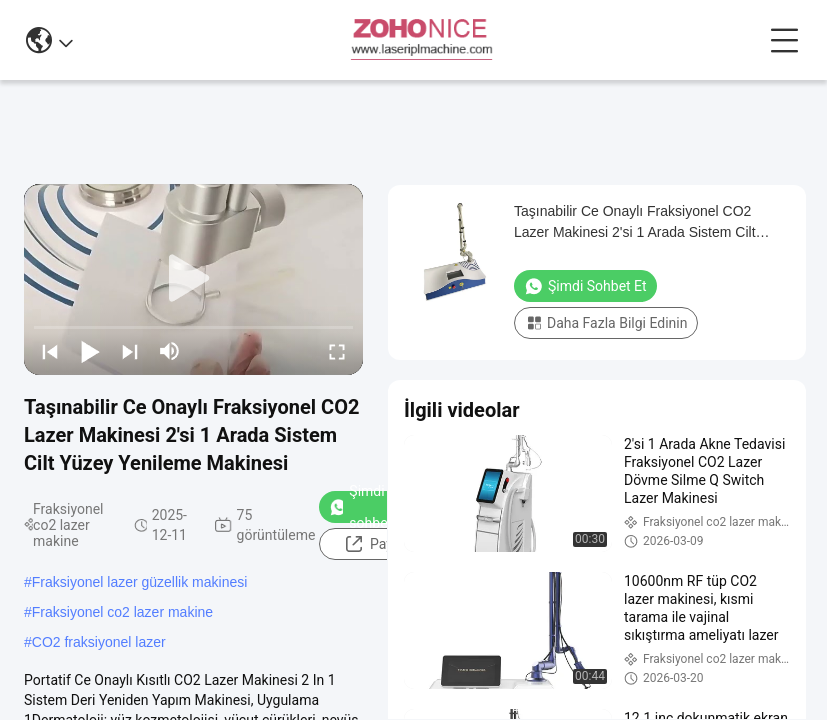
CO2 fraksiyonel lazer (99, 642)
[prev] (50, 351)
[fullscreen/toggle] (337, 351)
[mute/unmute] (170, 351)
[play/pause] (90, 351)
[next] (130, 351)
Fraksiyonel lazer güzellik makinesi (140, 582)
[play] (194, 279)
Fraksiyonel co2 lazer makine (122, 612)
